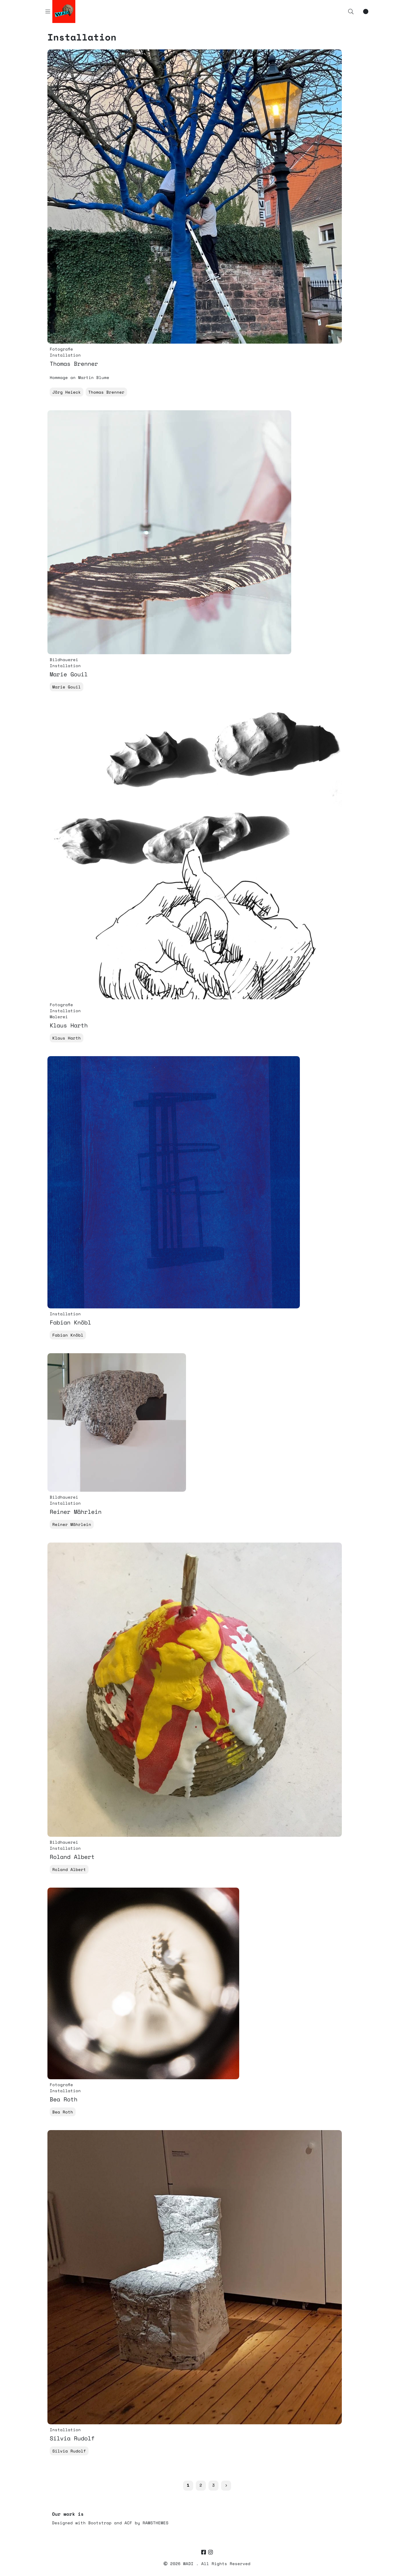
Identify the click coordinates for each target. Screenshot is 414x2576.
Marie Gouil (66, 687)
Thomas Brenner (106, 392)
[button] (351, 11)
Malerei (59, 1017)
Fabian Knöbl (67, 1335)
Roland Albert (69, 1869)
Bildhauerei (64, 659)
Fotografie (61, 349)
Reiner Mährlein (71, 1524)
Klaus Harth (66, 1038)
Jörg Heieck (66, 392)
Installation (65, 355)
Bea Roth (62, 2112)
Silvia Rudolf (69, 2451)
